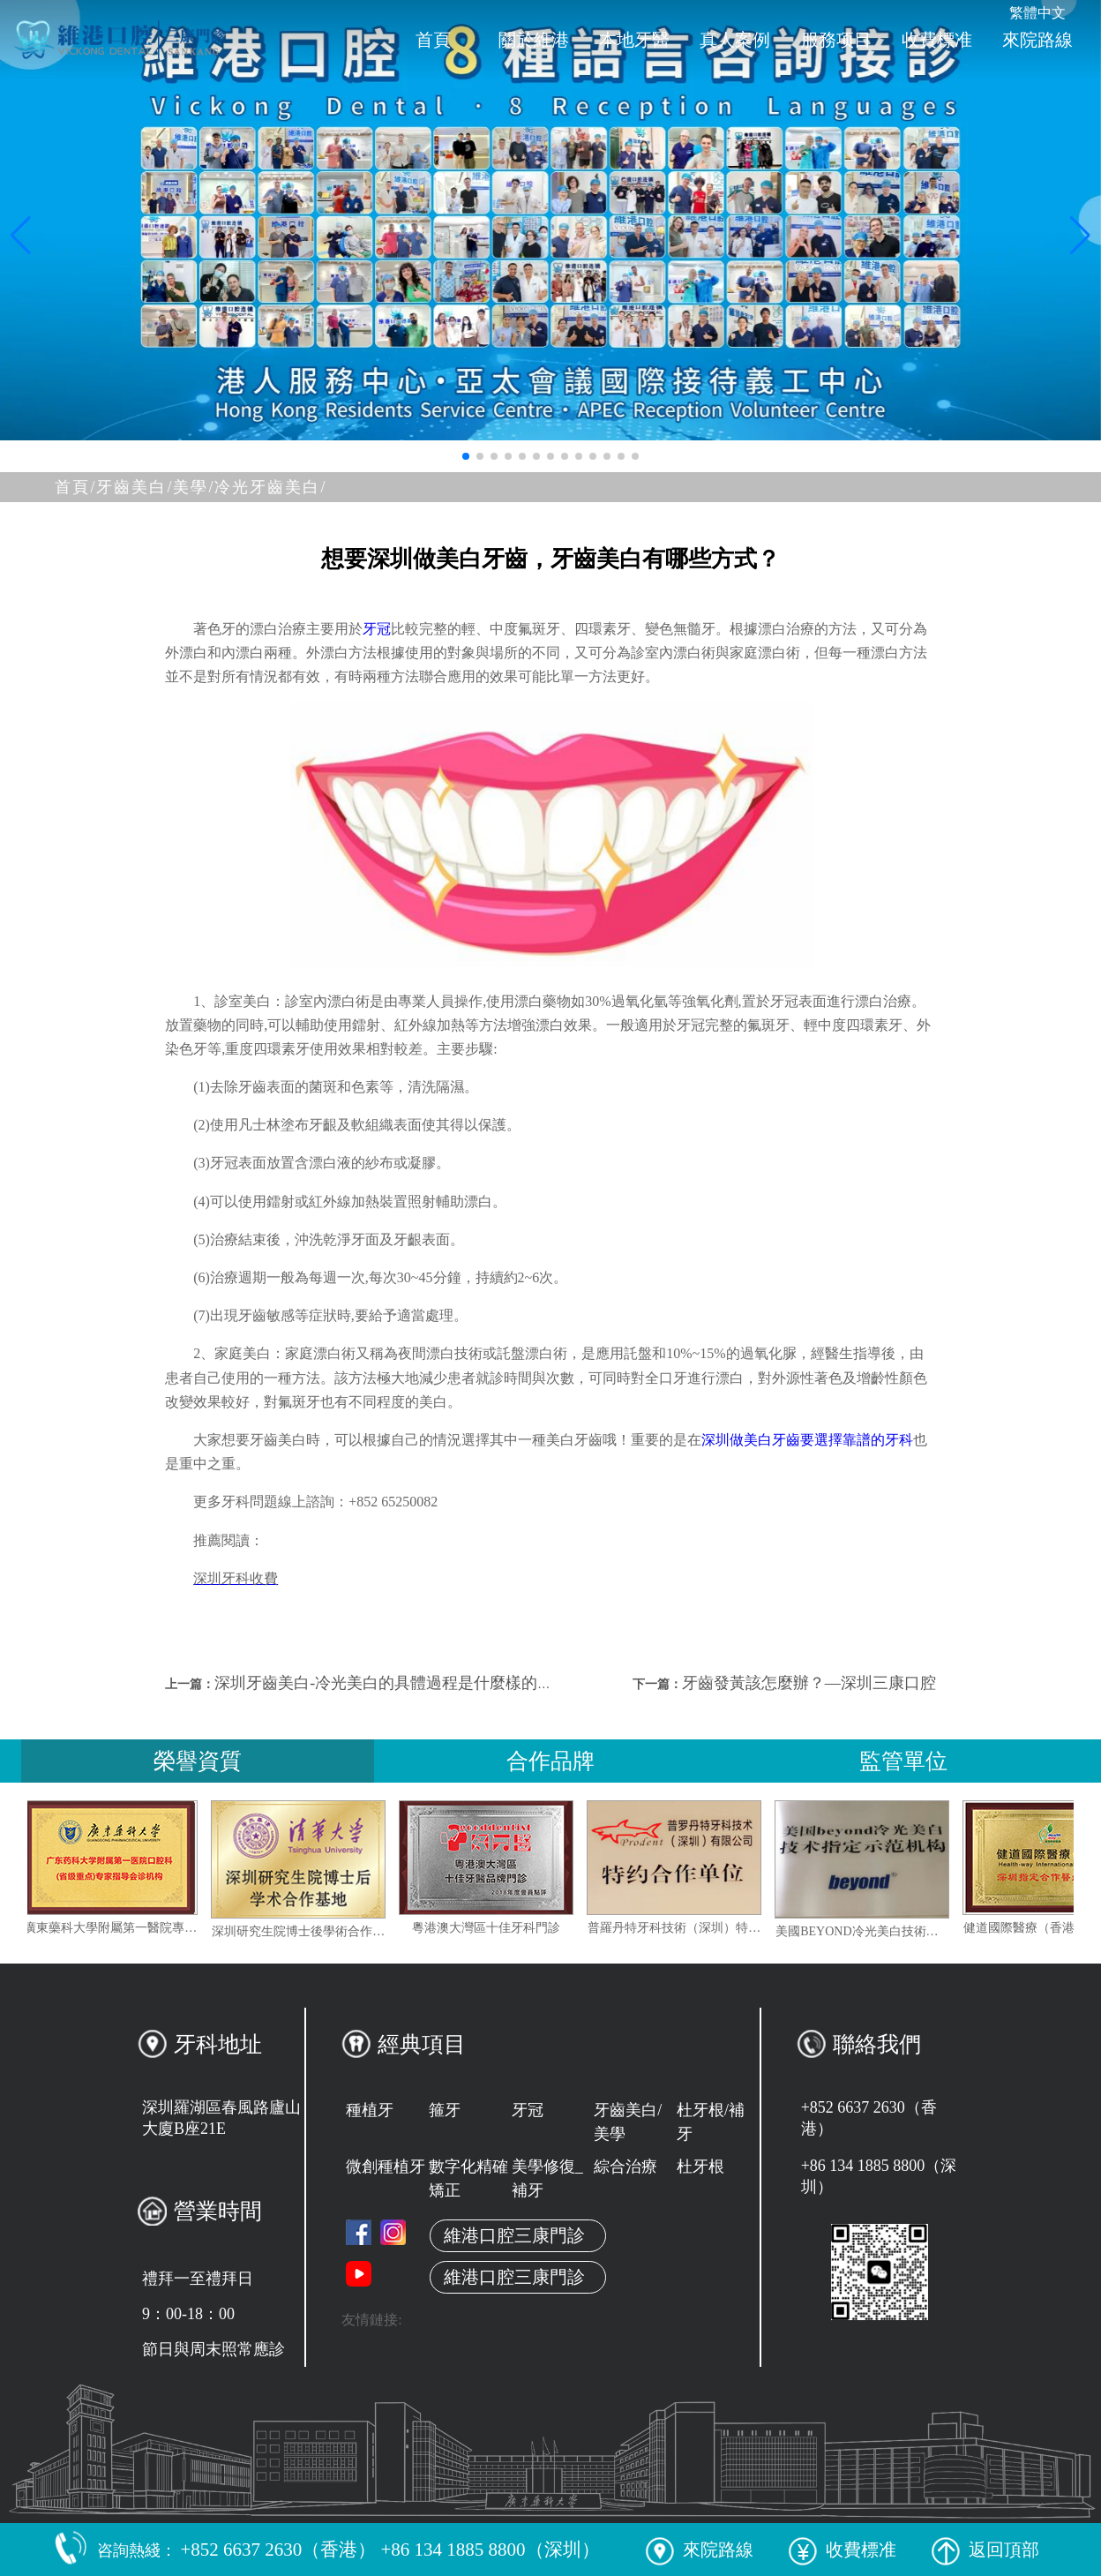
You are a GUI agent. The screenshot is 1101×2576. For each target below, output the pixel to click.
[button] (465, 456)
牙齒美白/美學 (628, 2122)
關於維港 (533, 39)
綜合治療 (625, 2166)
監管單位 (903, 1761)
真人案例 (735, 39)
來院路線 (1037, 39)
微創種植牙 (385, 2166)
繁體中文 (1037, 12)
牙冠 (377, 628)
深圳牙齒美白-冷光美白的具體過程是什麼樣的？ (383, 1683)
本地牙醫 (634, 39)
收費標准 (937, 39)
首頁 (433, 39)
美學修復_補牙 (547, 2178)
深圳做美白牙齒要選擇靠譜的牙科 (807, 1439)
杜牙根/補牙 (711, 2122)
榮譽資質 (198, 1761)
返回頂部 (985, 2549)
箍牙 (445, 2110)
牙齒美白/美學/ (155, 487)
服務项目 (836, 39)
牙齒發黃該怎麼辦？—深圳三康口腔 (809, 1683)
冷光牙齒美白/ (270, 487)
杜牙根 (700, 2166)
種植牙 (369, 2110)
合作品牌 (550, 1761)
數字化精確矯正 (468, 2178)
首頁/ (75, 487)
